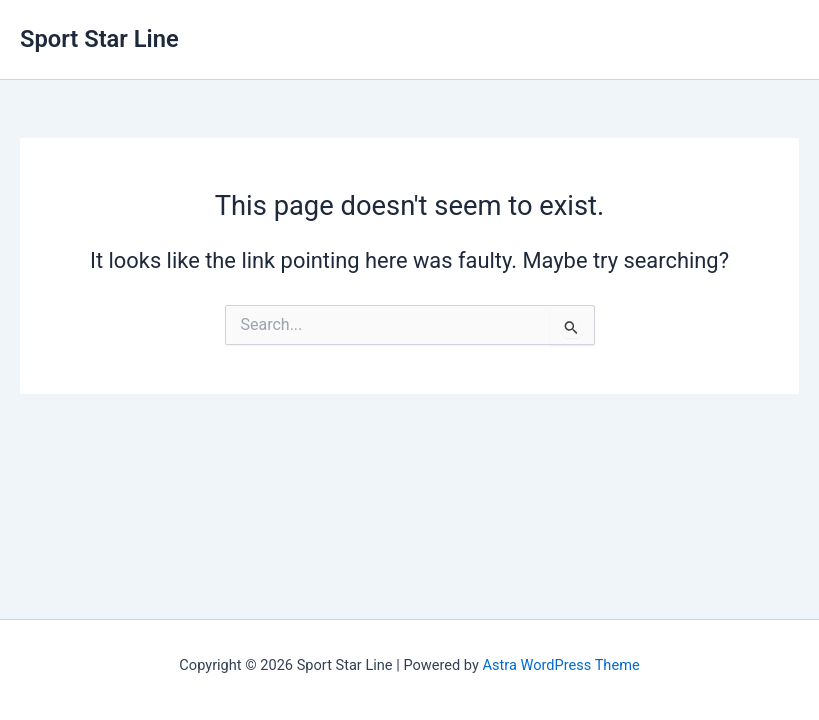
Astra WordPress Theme (561, 665)
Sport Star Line (99, 39)
